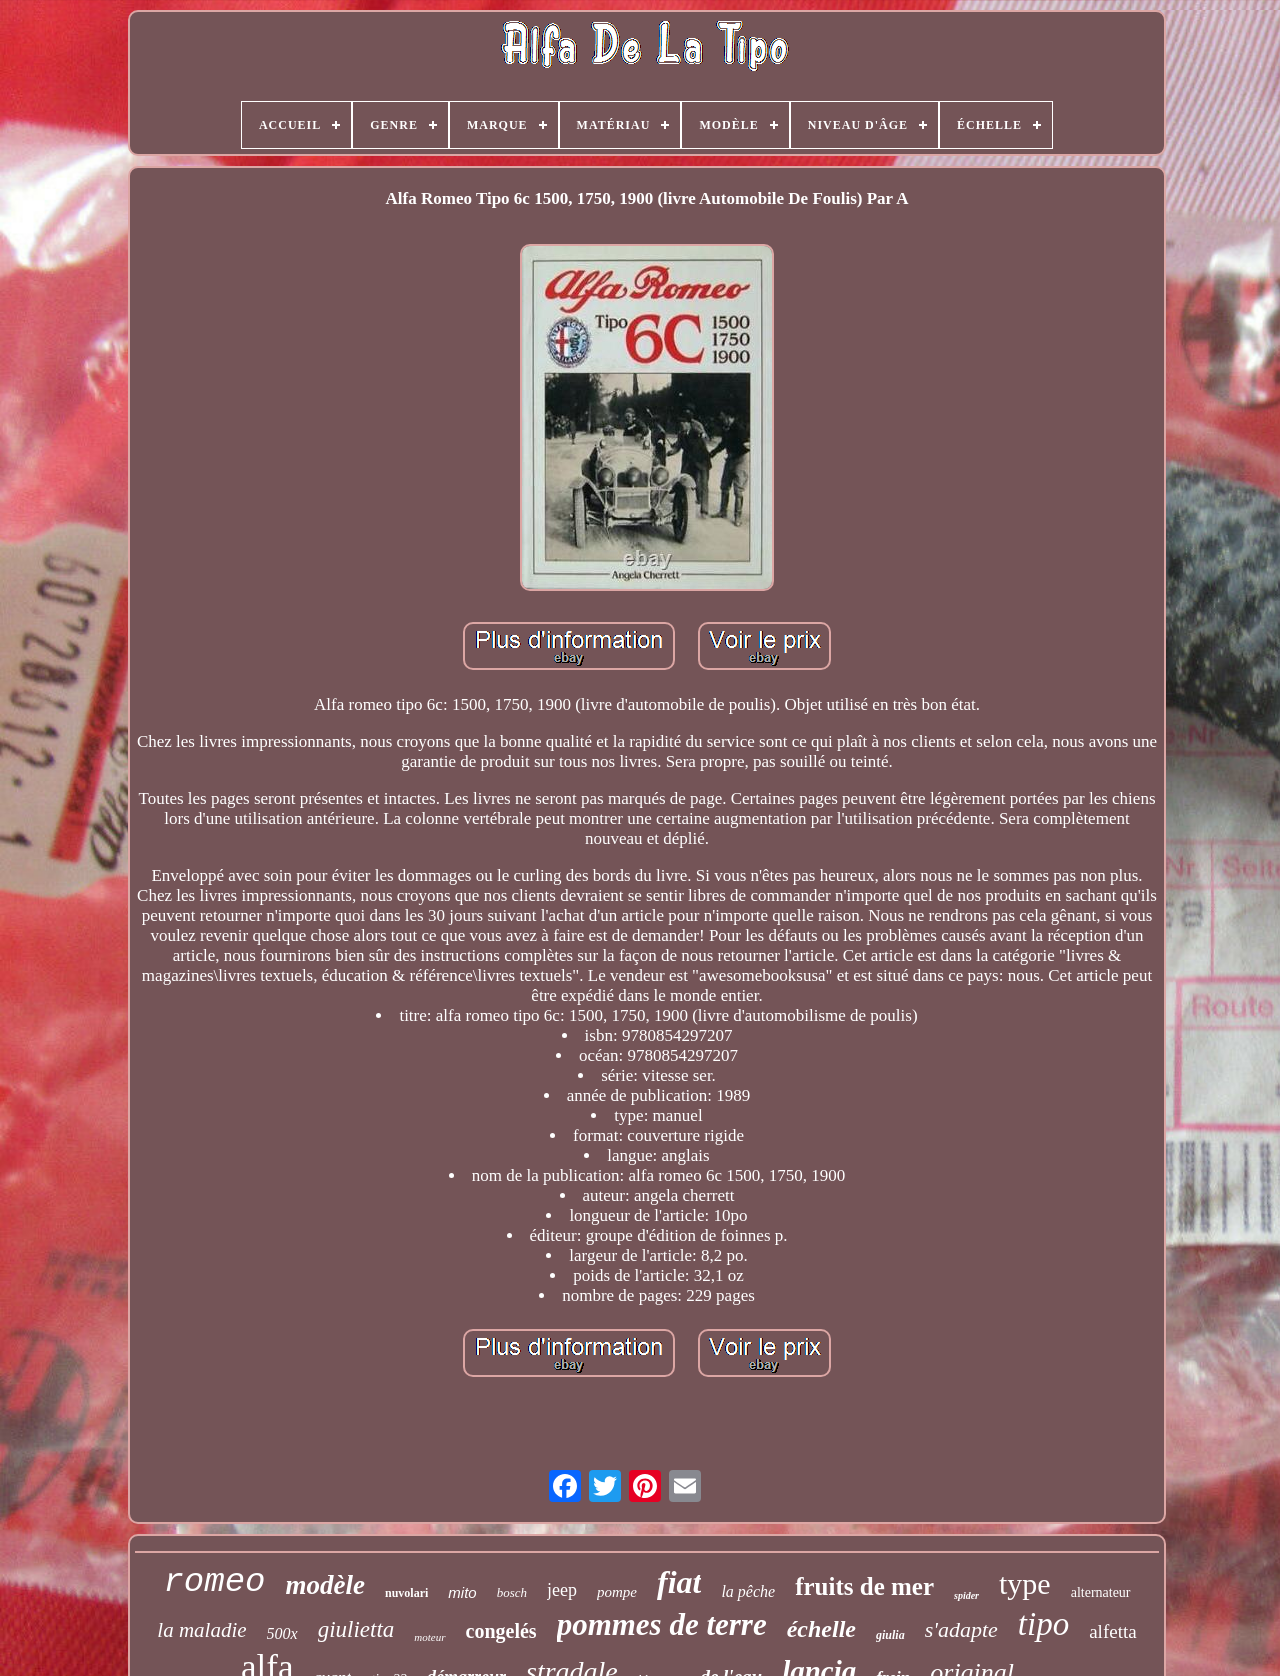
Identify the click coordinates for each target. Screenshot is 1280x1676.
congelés (501, 1631)
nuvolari (406, 1593)
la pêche (748, 1591)
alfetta (1112, 1631)
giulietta (356, 1629)
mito (462, 1592)
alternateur (1101, 1592)
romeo (214, 1582)
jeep (562, 1590)
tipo (1043, 1624)
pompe (617, 1592)
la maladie (201, 1630)
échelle (821, 1629)
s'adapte (961, 1629)
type (1025, 1583)
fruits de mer (864, 1586)
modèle (324, 1585)
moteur (429, 1637)
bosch (512, 1592)
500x (282, 1633)
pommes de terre (662, 1624)
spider (966, 1595)
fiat (679, 1582)
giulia (890, 1635)
